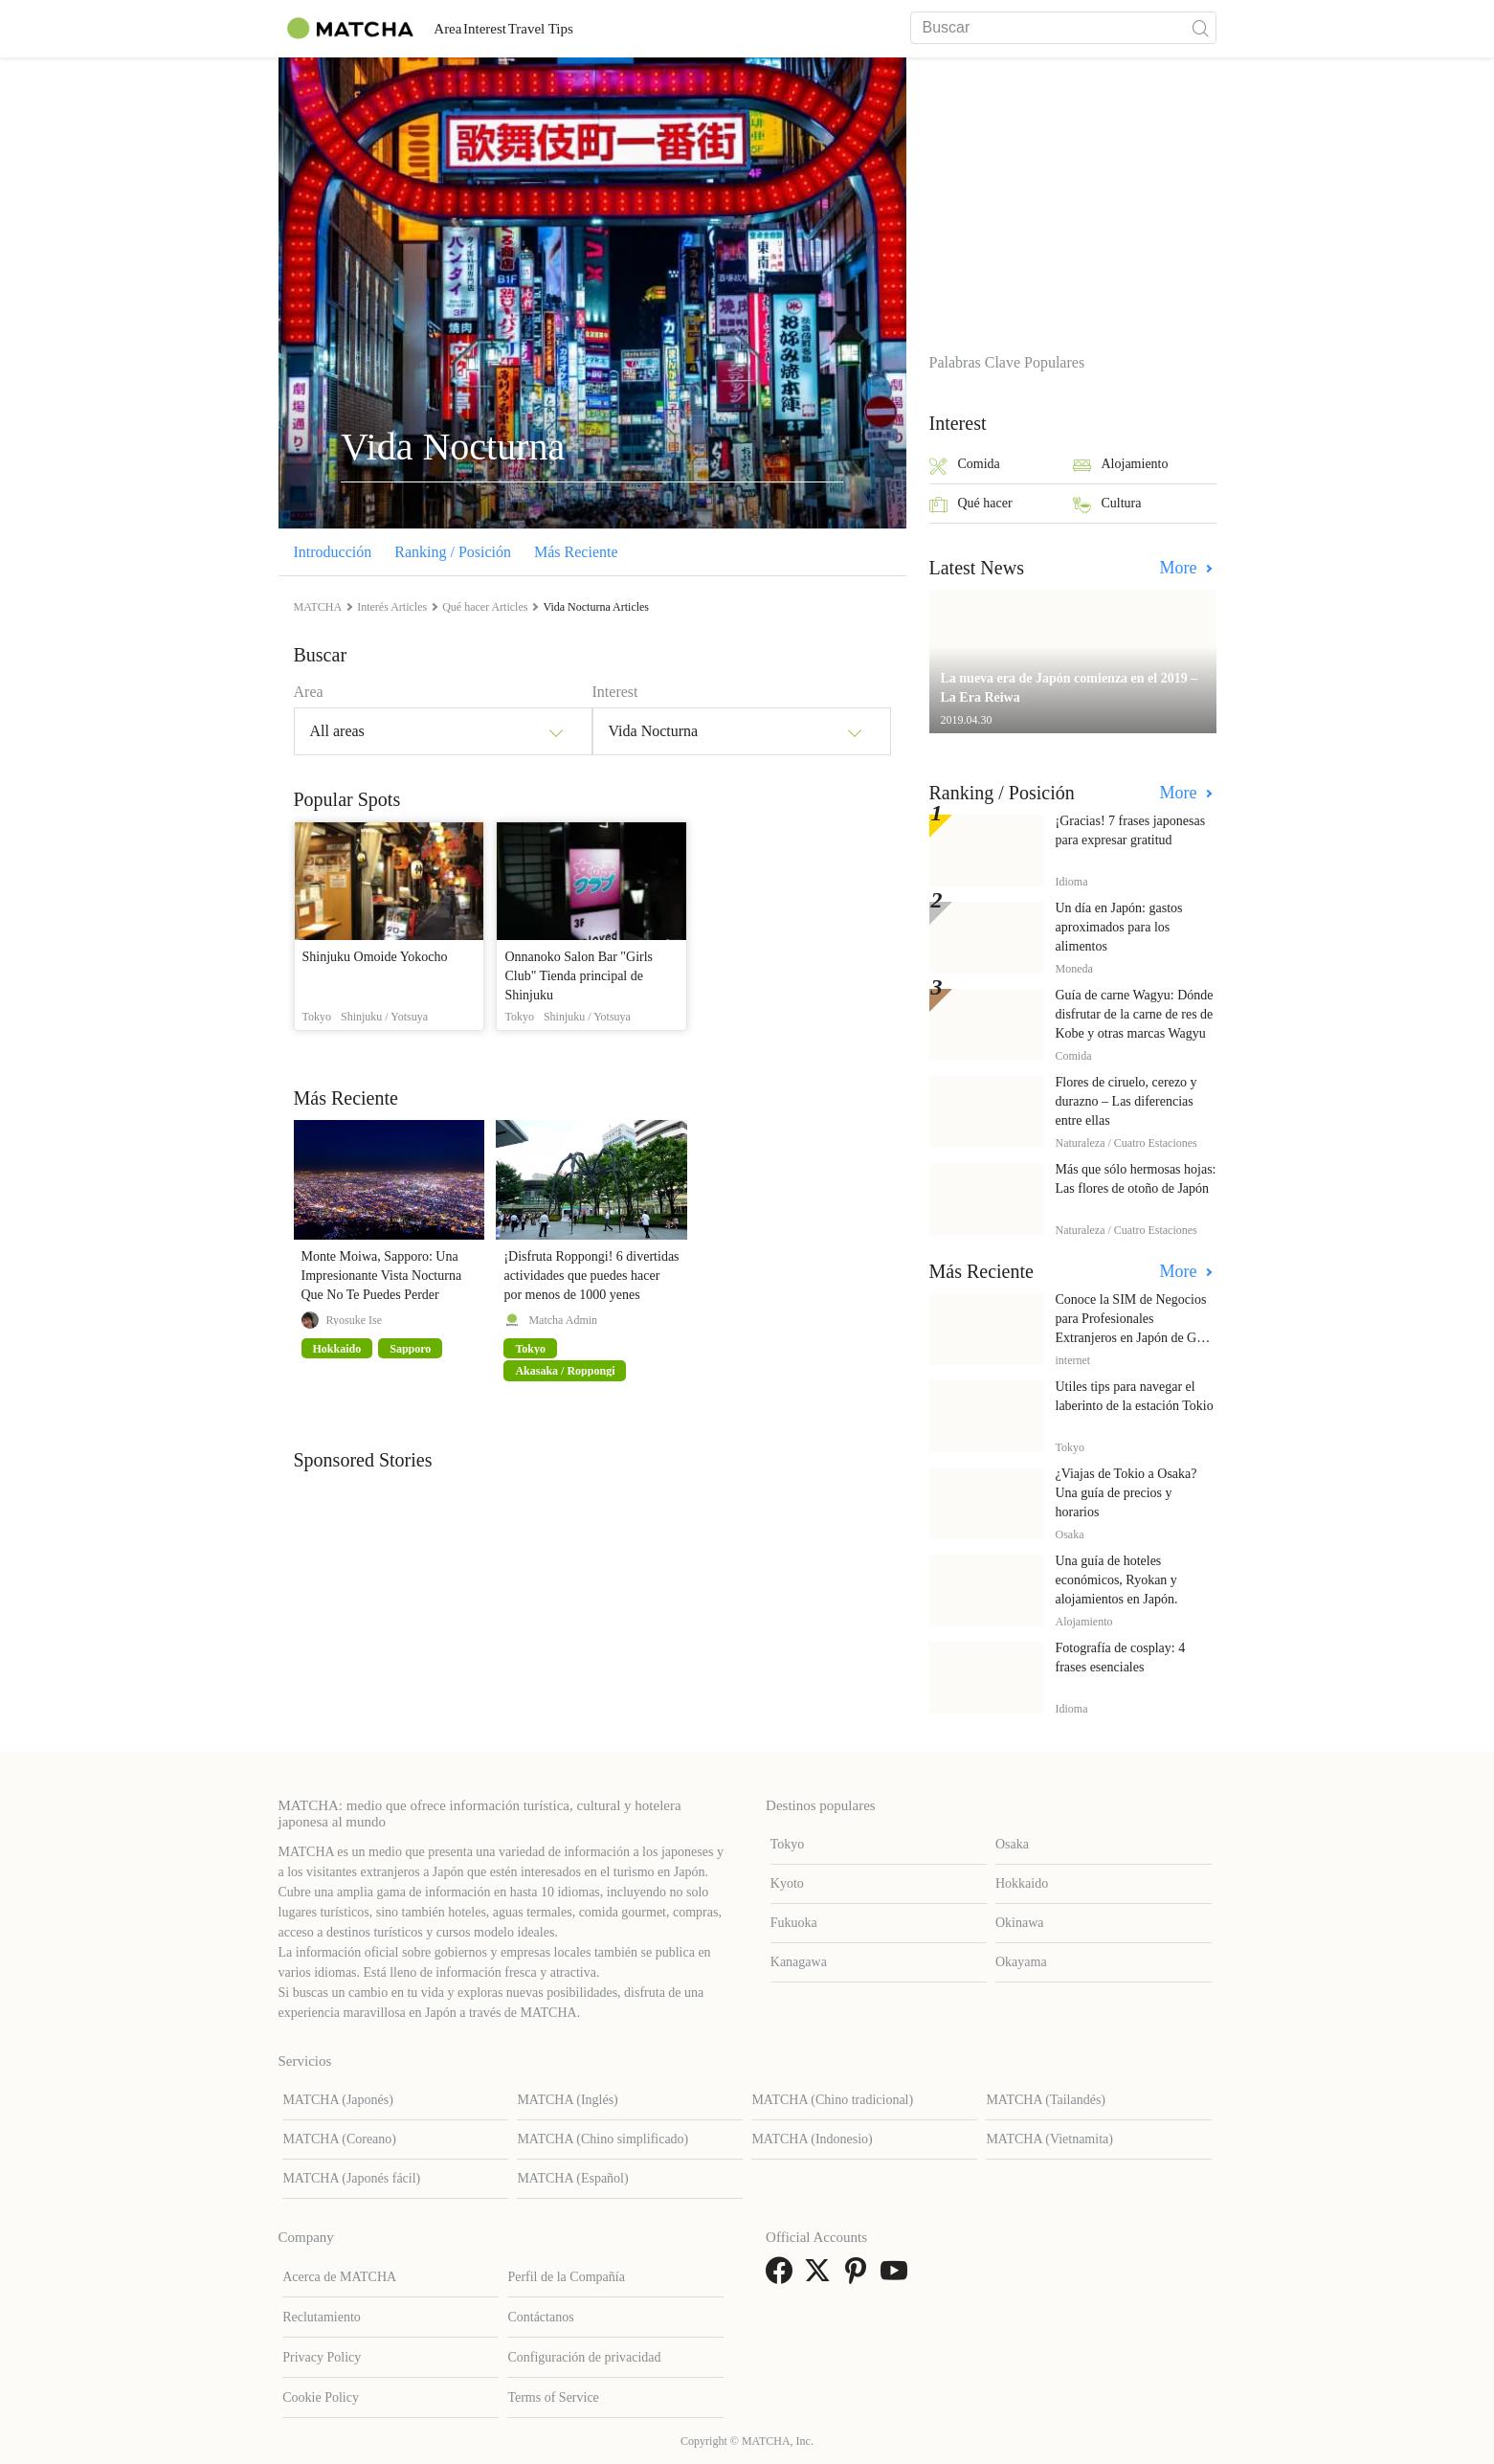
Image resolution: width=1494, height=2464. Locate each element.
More (1181, 567)
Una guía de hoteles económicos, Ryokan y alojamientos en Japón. (1117, 1580)
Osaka (1012, 1844)
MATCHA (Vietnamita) (1049, 2139)
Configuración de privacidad (583, 2357)
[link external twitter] (821, 2277)
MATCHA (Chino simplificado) (602, 2139)
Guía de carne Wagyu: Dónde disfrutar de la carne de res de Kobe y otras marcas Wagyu (1135, 1014)
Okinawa (1019, 1922)
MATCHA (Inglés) (567, 2100)
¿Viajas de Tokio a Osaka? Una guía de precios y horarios (1126, 1493)
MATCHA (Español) (572, 2178)
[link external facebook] (783, 2277)
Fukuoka (793, 1922)
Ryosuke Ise (354, 1320)
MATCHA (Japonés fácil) (351, 2178)
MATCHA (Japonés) (337, 2100)
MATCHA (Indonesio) (811, 2139)
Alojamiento (1121, 466)
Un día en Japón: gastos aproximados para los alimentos (1119, 927)
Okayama (1021, 1962)
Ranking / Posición (452, 552)
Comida (964, 466)
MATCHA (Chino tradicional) (832, 2100)
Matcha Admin (562, 1320)
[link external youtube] (898, 2277)
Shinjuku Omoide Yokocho (375, 957)
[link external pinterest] (859, 2277)
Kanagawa (798, 1962)
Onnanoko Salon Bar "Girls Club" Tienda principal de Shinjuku (578, 976)
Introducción (333, 552)
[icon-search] (1201, 27)
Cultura (1107, 505)
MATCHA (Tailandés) (1045, 2100)
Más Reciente (576, 552)
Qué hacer (971, 505)
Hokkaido (1021, 1883)
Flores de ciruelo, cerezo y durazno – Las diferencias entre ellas (1126, 1101)
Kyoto (787, 1883)
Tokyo (787, 1844)
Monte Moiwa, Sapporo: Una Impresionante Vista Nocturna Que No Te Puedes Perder (381, 1275)
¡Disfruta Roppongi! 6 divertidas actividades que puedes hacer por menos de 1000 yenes (591, 1275)
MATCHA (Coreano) (339, 2139)
